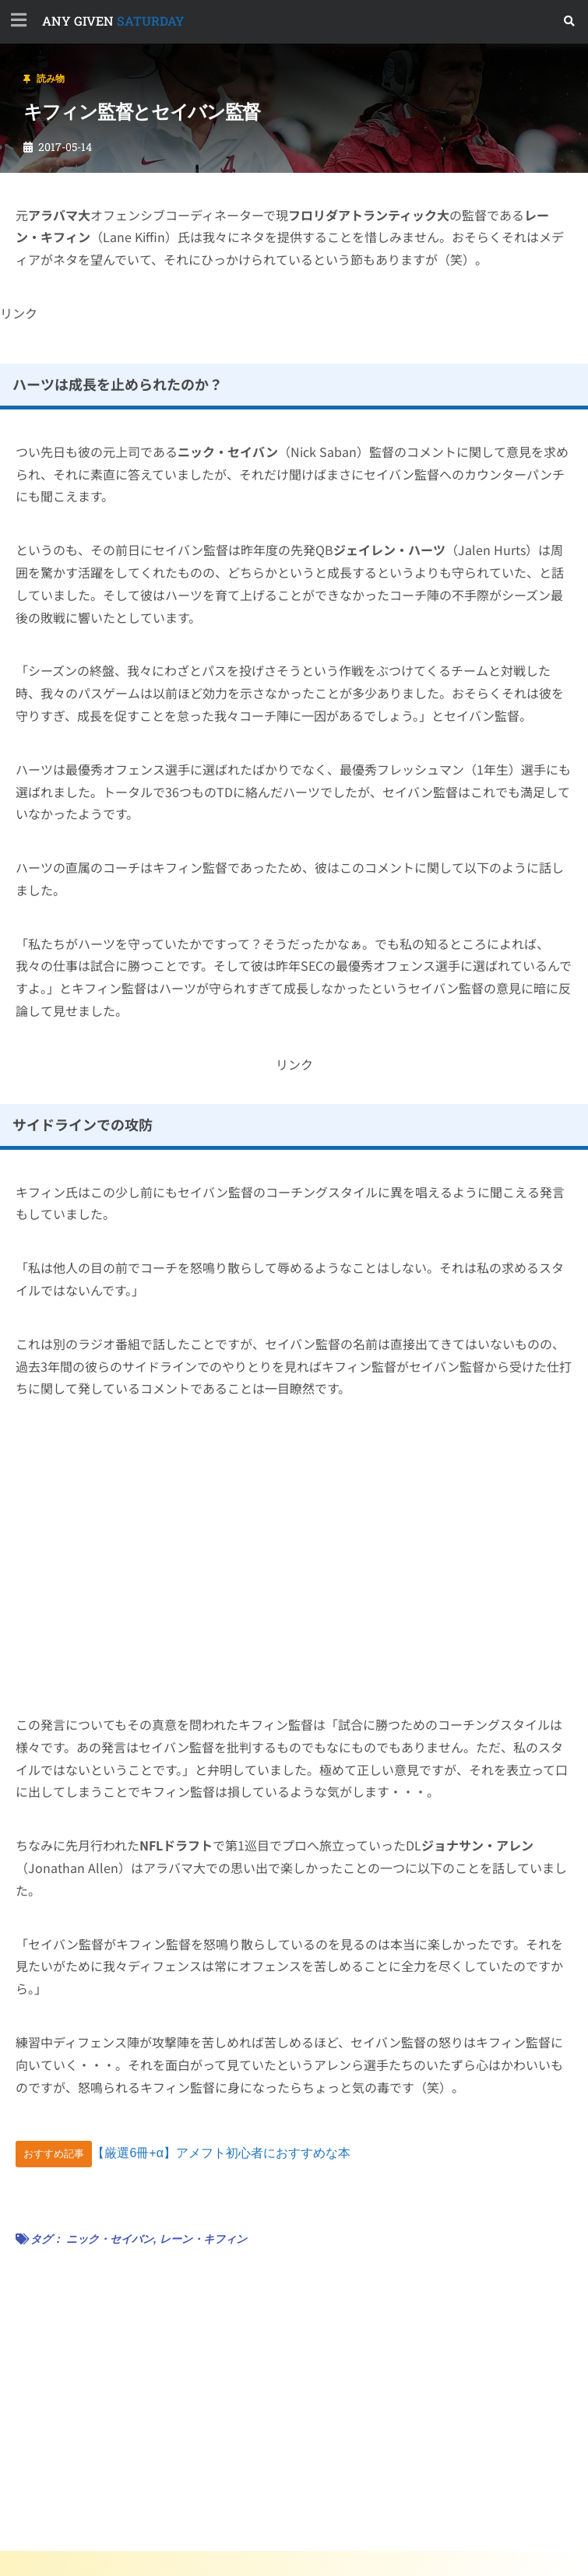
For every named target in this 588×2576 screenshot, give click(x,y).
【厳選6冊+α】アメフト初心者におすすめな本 (221, 2153)
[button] (569, 21)
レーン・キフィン (203, 2239)
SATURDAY (113, 20)
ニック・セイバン (109, 2239)
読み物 (51, 78)
